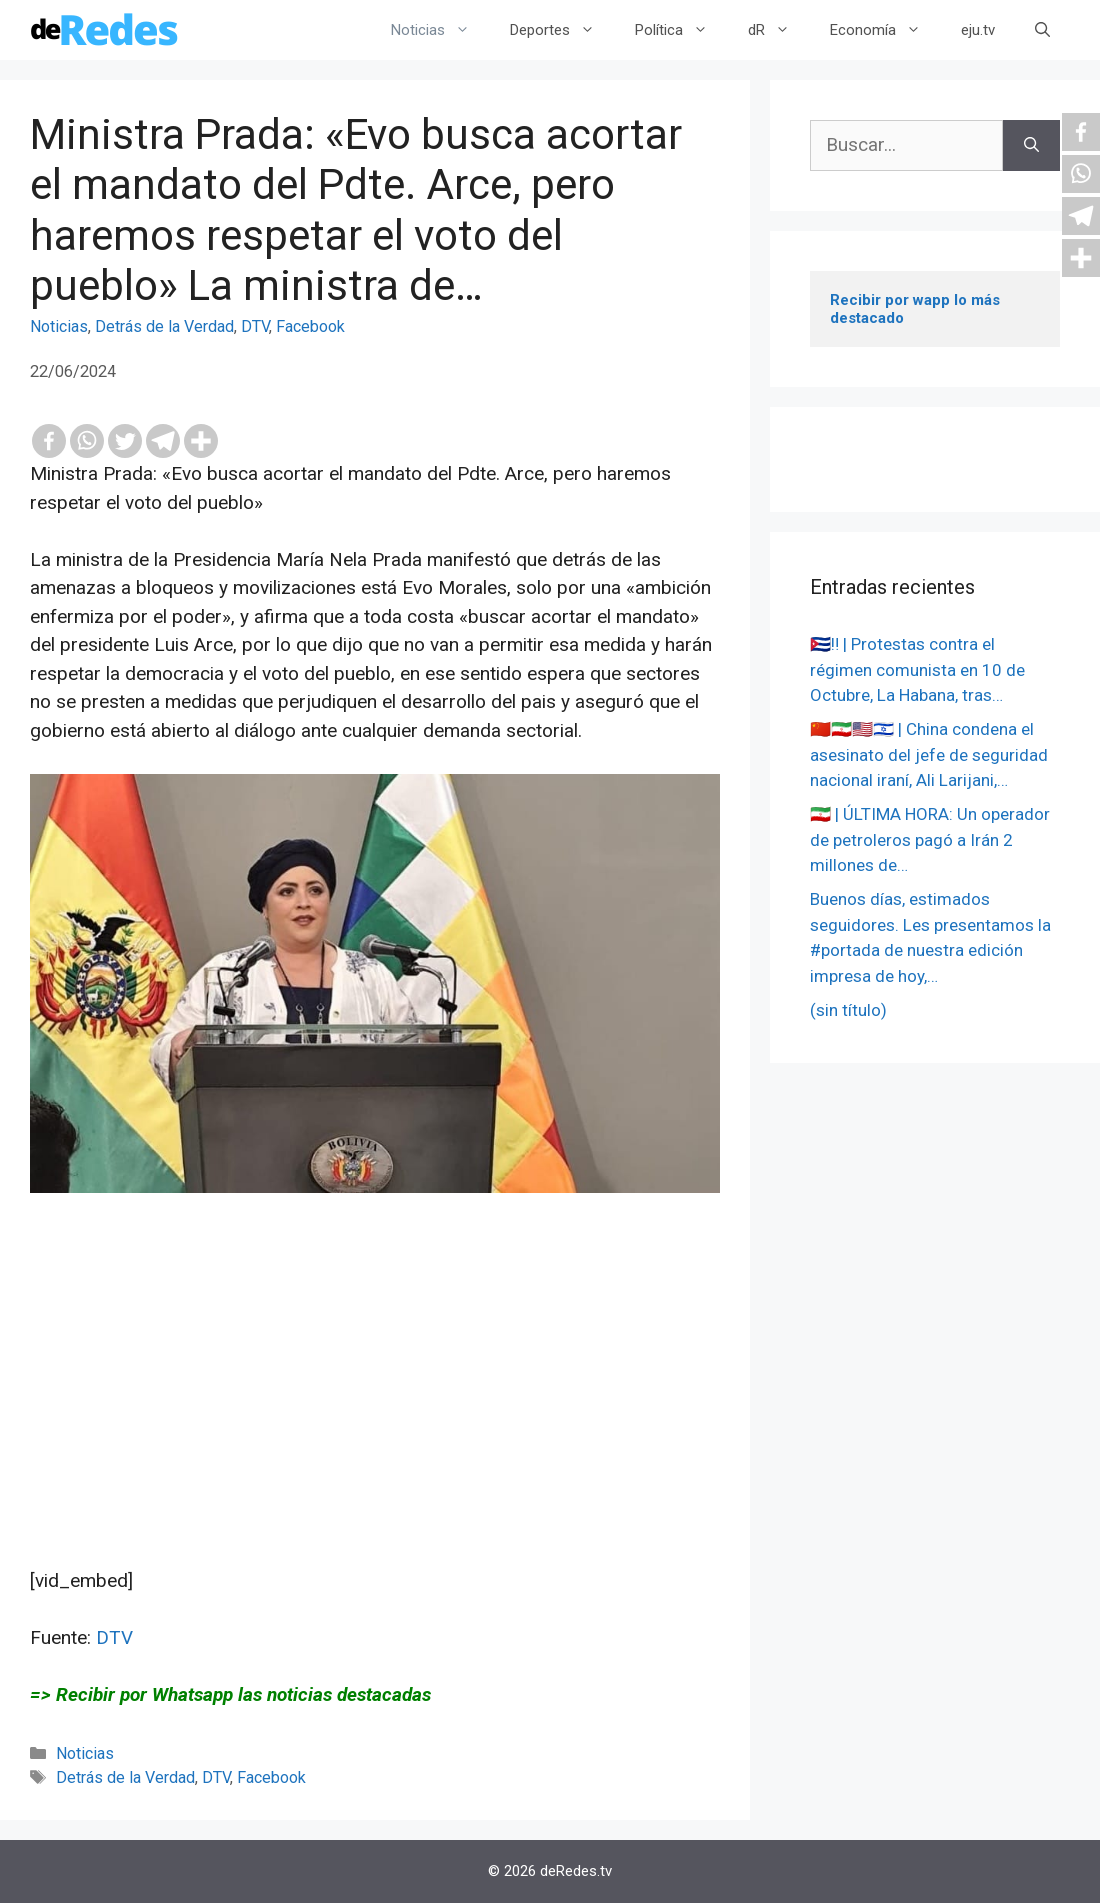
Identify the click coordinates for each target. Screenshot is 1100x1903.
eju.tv (978, 30)
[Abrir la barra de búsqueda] (1042, 30)
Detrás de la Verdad (164, 326)
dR (779, 30)
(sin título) (848, 1010)
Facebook (310, 326)
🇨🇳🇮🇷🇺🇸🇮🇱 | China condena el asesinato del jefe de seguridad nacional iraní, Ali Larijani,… (929, 754)
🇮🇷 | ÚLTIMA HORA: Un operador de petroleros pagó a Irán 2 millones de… (930, 839)
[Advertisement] (375, 1427)
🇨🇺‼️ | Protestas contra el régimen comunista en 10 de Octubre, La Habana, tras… (917, 669)
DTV (255, 326)
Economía (885, 30)
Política (681, 30)
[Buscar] (1031, 145)
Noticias (440, 30)
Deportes (562, 30)
